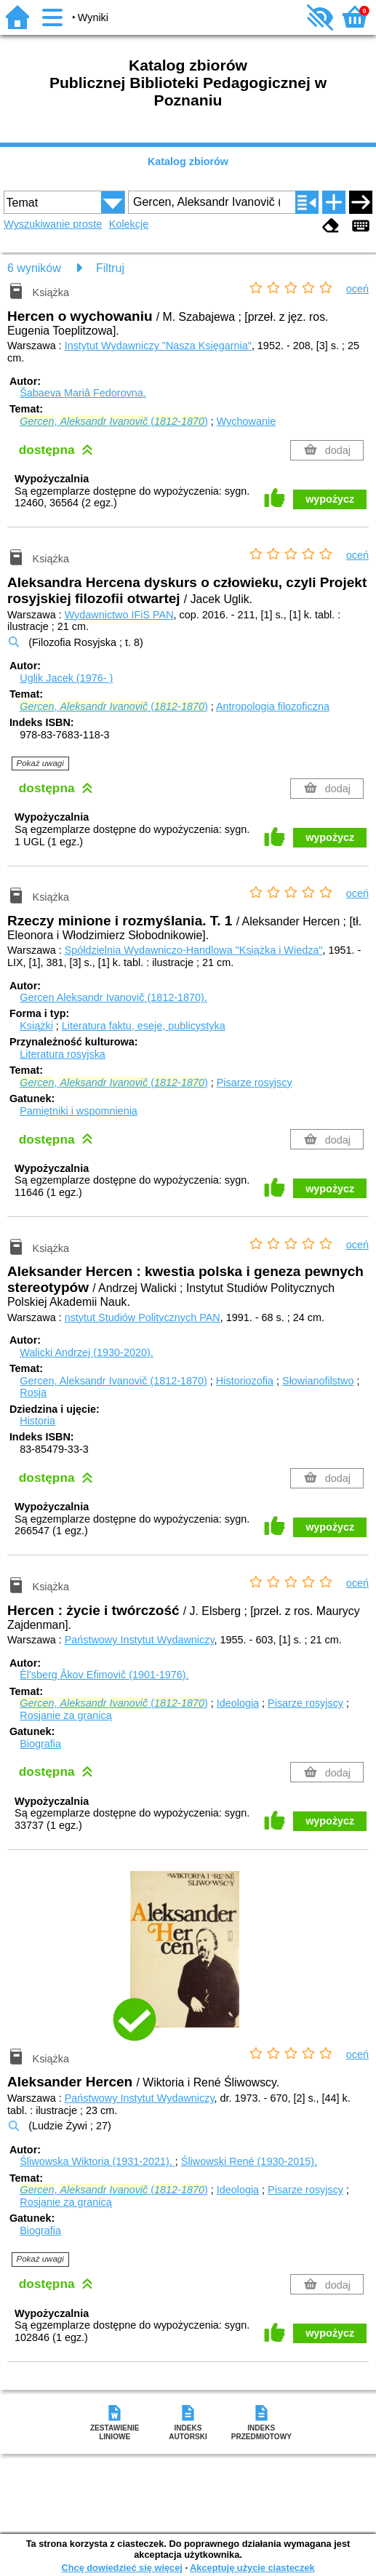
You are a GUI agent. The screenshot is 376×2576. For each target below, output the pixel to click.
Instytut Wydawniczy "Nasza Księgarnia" (158, 345)
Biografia (40, 1744)
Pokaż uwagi (40, 763)
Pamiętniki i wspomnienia (78, 1111)
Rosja (33, 1392)
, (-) (113, 421)
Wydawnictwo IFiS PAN (119, 615)
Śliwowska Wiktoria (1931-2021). (97, 2161)
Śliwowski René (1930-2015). (249, 2161)
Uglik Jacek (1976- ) (66, 678)
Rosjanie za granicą (65, 1715)
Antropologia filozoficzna (272, 706)
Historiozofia (244, 1381)
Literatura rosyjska (62, 1054)
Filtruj (110, 268)
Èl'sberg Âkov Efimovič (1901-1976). (104, 1674)
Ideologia (238, 1703)
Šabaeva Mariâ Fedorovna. (83, 393)
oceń (357, 289)
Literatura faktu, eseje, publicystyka (143, 1026)
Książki (36, 1026)
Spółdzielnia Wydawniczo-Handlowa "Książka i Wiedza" (194, 950)
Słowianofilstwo (317, 1381)
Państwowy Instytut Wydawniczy (140, 1640)
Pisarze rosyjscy (254, 1082)
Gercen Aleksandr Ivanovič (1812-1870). (113, 997)
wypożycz (329, 499)
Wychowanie (246, 421)
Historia (37, 1421)
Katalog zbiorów (188, 161)
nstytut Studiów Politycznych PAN (142, 1317)
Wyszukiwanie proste (53, 224)
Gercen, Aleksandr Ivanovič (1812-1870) (113, 1381)
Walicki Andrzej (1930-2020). (86, 1352)
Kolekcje (128, 224)
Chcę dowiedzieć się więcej (121, 2567)
